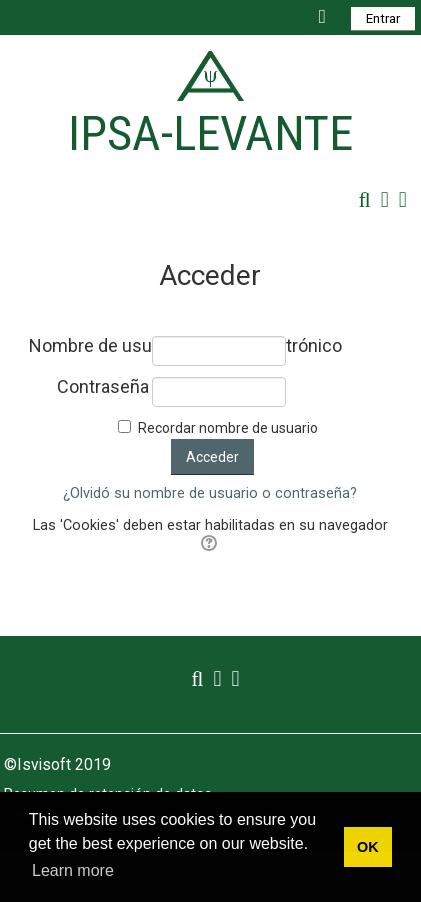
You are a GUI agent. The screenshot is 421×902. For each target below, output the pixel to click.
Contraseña (103, 387)
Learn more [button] (73, 870)
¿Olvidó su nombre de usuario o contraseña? (210, 493)
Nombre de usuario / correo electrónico (89, 346)
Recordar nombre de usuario (228, 428)
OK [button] (368, 847)
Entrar (383, 18)
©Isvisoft (39, 764)
